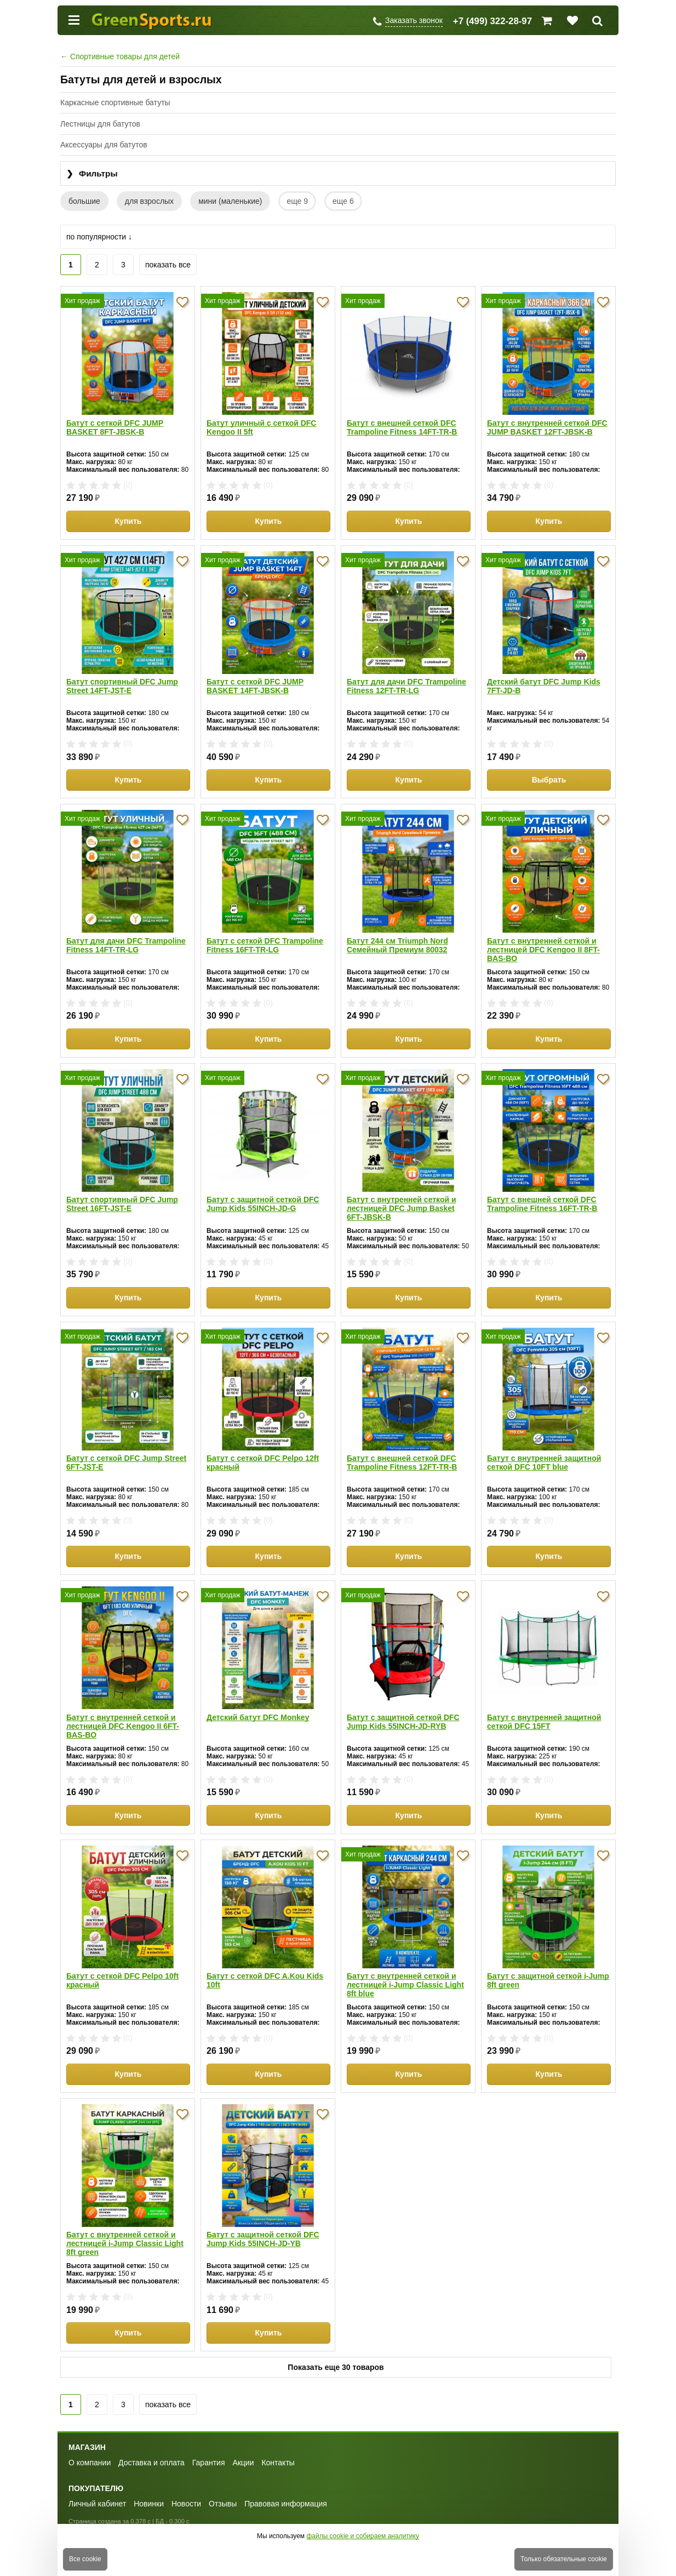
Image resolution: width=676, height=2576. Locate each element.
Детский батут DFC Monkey (258, 1717)
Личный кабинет (97, 2503)
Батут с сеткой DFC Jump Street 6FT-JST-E (126, 1462)
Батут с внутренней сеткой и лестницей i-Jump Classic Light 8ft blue (405, 1985)
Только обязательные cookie (563, 2559)
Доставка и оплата (151, 2462)
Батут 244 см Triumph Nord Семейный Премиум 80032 (397, 945)
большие (84, 201)
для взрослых (149, 201)
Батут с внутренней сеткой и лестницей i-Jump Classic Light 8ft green (125, 2243)
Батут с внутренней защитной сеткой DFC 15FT (544, 1721)
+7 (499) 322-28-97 (492, 21)
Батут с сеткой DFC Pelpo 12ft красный (263, 1462)
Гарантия (208, 2462)
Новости (186, 2503)
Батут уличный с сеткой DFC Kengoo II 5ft (261, 427)
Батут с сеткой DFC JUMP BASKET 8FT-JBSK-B (114, 427)
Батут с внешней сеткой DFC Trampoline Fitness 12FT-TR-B (402, 1462)
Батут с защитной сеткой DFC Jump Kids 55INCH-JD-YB (263, 2239)
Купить (128, 521)
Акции (243, 2462)
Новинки (149, 2503)
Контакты (277, 2462)
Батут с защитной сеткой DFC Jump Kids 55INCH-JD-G (263, 1204)
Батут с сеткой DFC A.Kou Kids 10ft (265, 1980)
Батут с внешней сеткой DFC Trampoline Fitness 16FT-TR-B (542, 1204)
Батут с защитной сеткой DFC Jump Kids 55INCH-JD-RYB (403, 1721)
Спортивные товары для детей (120, 56)
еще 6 (343, 201)
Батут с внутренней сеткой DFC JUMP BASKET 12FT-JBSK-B (547, 427)
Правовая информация (285, 2503)
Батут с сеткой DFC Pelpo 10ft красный (122, 1980)
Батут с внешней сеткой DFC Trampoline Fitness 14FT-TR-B (402, 427)
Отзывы (223, 2503)
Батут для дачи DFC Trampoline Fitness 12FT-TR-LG (406, 686)
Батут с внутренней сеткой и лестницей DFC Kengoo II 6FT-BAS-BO (122, 1726)
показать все (168, 264)
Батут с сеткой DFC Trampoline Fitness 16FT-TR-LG (265, 945)
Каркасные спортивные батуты (115, 102)
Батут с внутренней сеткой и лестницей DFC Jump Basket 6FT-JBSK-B (401, 1208)
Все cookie (85, 2559)
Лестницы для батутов (100, 123)
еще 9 (297, 201)
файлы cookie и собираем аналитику (362, 2536)
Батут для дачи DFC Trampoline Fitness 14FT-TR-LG (126, 945)
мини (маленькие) (230, 201)
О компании (89, 2462)
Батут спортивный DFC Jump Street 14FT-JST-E (122, 686)
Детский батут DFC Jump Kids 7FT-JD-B (543, 686)
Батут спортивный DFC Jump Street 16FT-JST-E (122, 1204)
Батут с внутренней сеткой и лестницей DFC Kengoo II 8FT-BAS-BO (543, 949)
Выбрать (549, 779)
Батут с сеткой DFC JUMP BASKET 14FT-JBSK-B (255, 686)
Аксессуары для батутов (103, 144)
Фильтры (92, 174)
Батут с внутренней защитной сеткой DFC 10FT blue (544, 1462)
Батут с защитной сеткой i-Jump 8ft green (548, 1980)
